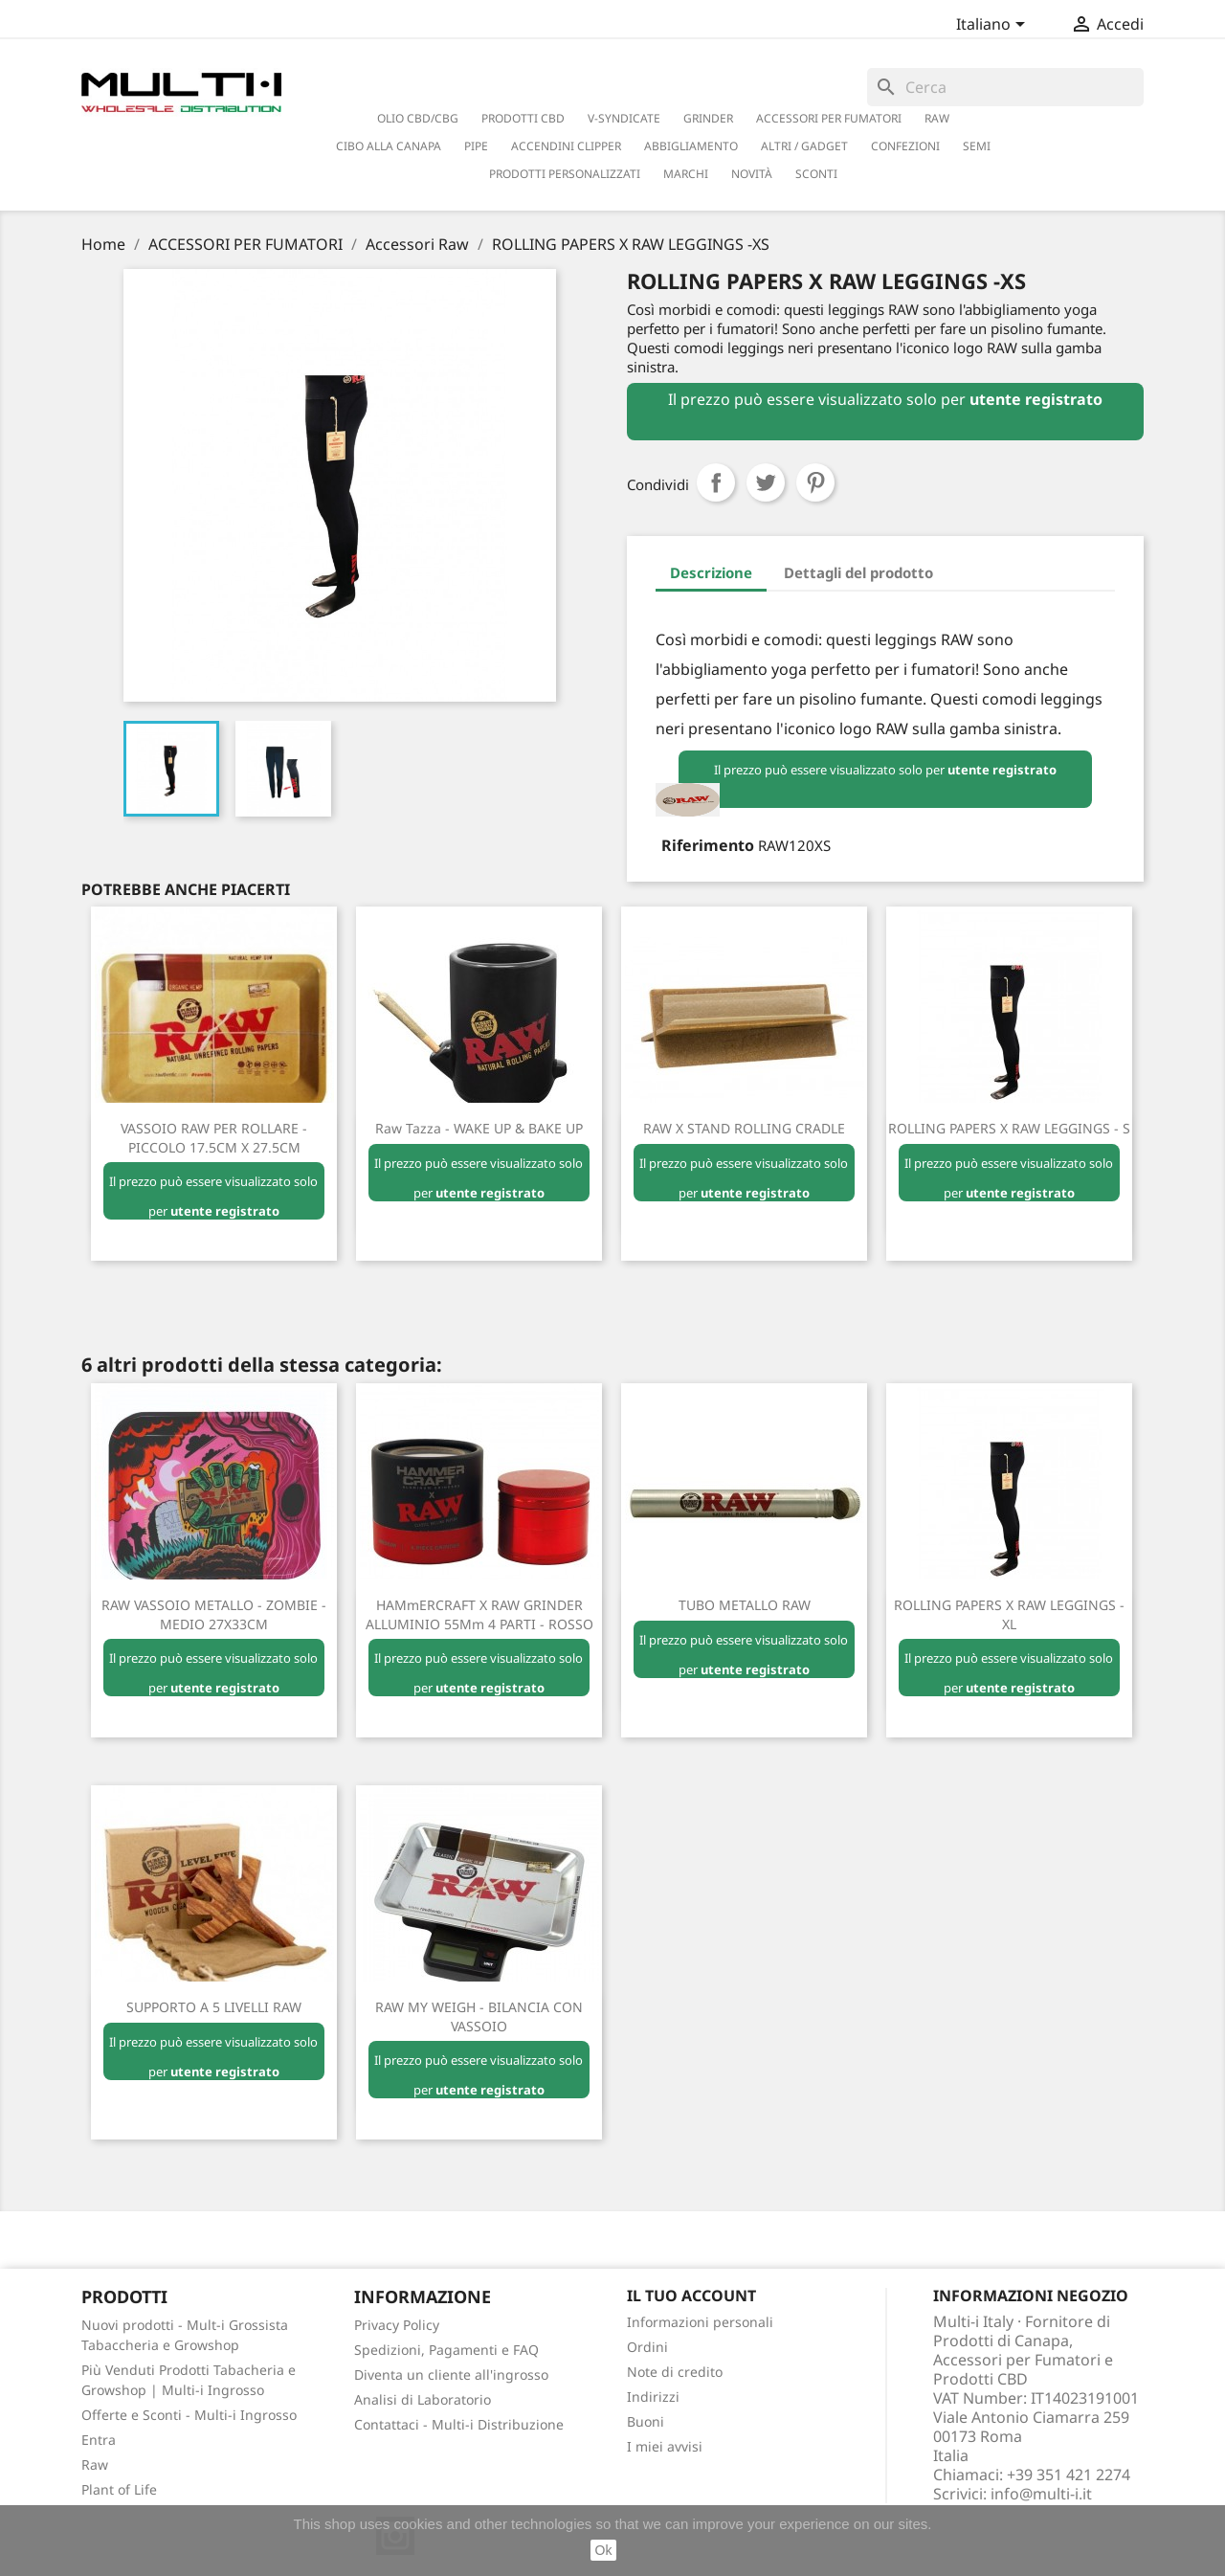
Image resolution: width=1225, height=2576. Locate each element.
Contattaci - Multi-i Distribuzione (459, 2424)
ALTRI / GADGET (804, 146)
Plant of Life (119, 2489)
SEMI (977, 146)
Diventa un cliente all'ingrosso (451, 2374)
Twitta (765, 482)
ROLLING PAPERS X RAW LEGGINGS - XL (1009, 1614)
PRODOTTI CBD (523, 118)
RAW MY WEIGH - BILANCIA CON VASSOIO (479, 2016)
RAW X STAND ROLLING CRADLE (744, 1128)
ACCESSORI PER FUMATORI (829, 118)
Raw (94, 2464)
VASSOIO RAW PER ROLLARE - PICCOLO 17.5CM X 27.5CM (214, 1137)
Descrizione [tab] (711, 572)
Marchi (685, 174)
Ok (603, 2550)
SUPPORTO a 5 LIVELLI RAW (213, 2007)
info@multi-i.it (1041, 2493)
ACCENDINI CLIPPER (566, 146)
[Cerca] (1005, 87)
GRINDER (708, 118)
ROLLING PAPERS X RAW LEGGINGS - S (1009, 1128)
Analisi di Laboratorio (422, 2399)
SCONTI (816, 174)
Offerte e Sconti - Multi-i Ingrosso (189, 2415)
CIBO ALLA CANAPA (388, 146)
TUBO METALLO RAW (745, 1605)
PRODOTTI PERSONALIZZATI (564, 174)
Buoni (645, 2421)
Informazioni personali (700, 2322)
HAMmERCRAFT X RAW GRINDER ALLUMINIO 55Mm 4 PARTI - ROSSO (479, 1614)
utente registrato (1035, 399)
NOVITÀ (751, 174)
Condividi (716, 482)
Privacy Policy (396, 2325)
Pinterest (815, 482)
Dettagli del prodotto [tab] (858, 572)
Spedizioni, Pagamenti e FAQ (446, 2350)
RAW (936, 118)
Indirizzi (653, 2396)
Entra (98, 2439)
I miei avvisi (664, 2446)
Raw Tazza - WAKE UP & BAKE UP (479, 1128)
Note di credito (675, 2372)
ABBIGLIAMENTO (691, 146)
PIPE (476, 146)
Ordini (647, 2347)
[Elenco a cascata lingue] (994, 25)
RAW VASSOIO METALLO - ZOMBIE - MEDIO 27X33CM (213, 1614)
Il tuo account (691, 2295)
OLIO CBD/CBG (417, 118)
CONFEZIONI (905, 146)
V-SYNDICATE (624, 118)
